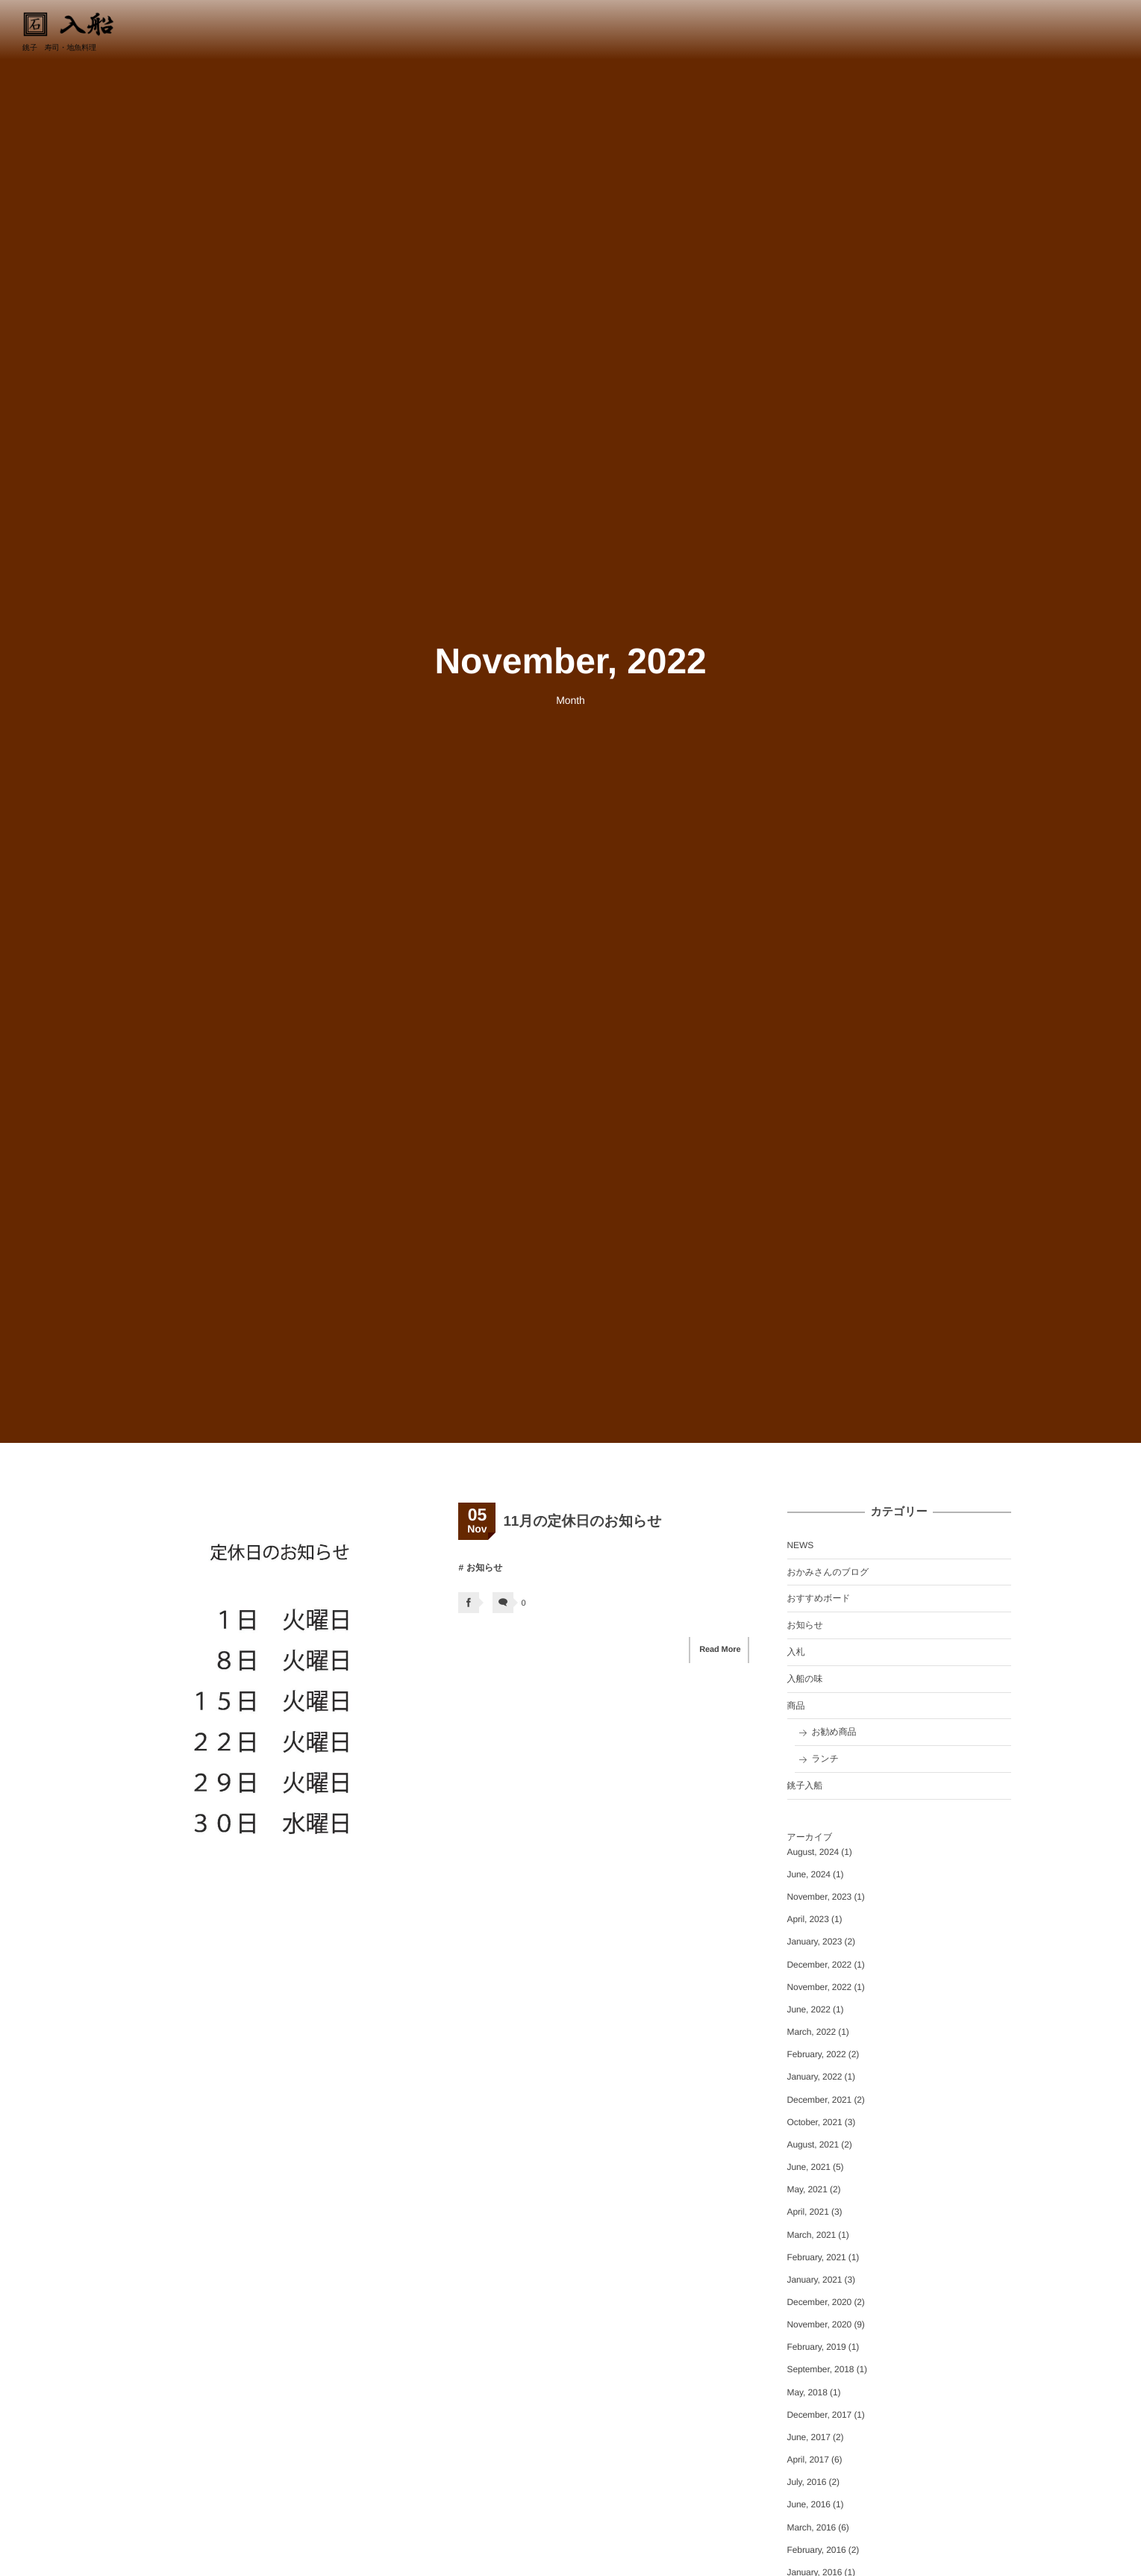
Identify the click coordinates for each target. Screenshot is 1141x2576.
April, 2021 (808, 2212)
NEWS (800, 1545)
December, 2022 (819, 1964)
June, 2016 (809, 2504)
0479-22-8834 (1086, 28)
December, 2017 (819, 2415)
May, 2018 (807, 2392)
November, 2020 (819, 2324)
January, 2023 (815, 1941)
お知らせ (484, 1567)
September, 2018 (820, 2369)
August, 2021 (813, 2144)
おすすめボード (819, 1598)
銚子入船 (805, 1785)
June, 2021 (809, 2167)
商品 (796, 1705)
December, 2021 (819, 2100)
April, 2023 (808, 1919)
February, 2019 (816, 2347)
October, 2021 (815, 2122)
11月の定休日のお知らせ (582, 1521)
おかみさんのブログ (828, 1572)
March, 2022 (812, 2032)
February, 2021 (816, 2257)
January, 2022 (815, 2076)
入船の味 (805, 1679)
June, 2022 (809, 2009)
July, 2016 (807, 2482)
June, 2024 (809, 1874)
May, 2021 (807, 2189)
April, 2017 (808, 2459)
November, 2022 (819, 1987)
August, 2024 (813, 1852)
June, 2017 (809, 2437)
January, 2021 (815, 2279)
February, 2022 (816, 2054)
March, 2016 (812, 2527)
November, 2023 (819, 1897)
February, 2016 (816, 2550)
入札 (796, 1652)
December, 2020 (819, 2302)
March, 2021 (812, 2235)
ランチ (825, 1758)
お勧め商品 (833, 1732)
